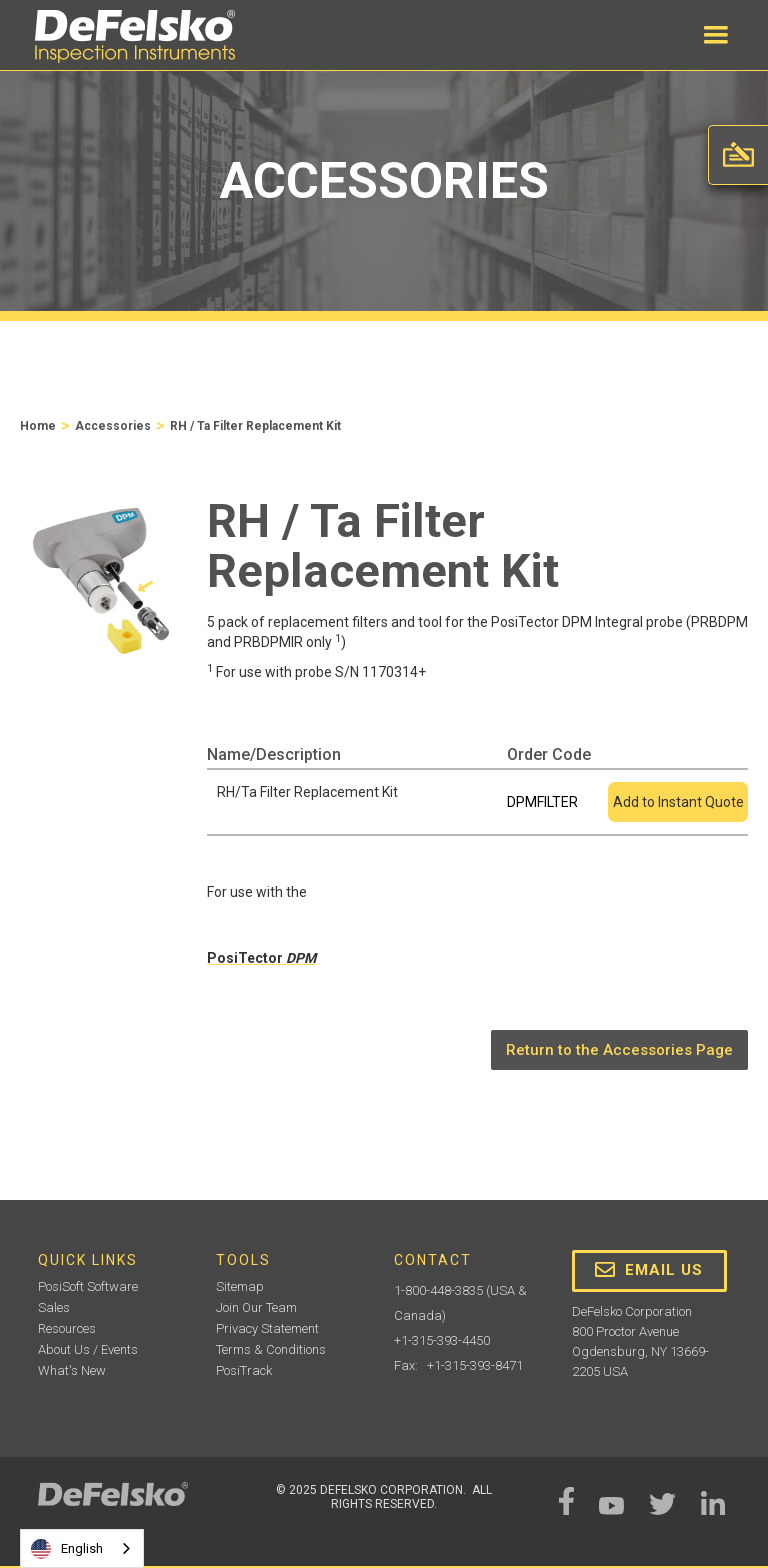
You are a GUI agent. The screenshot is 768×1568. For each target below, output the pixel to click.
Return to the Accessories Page (619, 1050)
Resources (67, 1328)
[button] (716, 35)
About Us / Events (88, 1349)
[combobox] (82, 1548)
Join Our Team (256, 1307)
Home (38, 426)
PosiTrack (244, 1370)
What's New (72, 1370)
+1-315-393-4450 (442, 1340)
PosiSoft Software (88, 1286)
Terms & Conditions (271, 1349)
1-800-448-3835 (438, 1290)
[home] (135, 36)
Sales (54, 1307)
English (67, 1549)
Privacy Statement (267, 1328)
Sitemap (240, 1286)
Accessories (113, 426)
